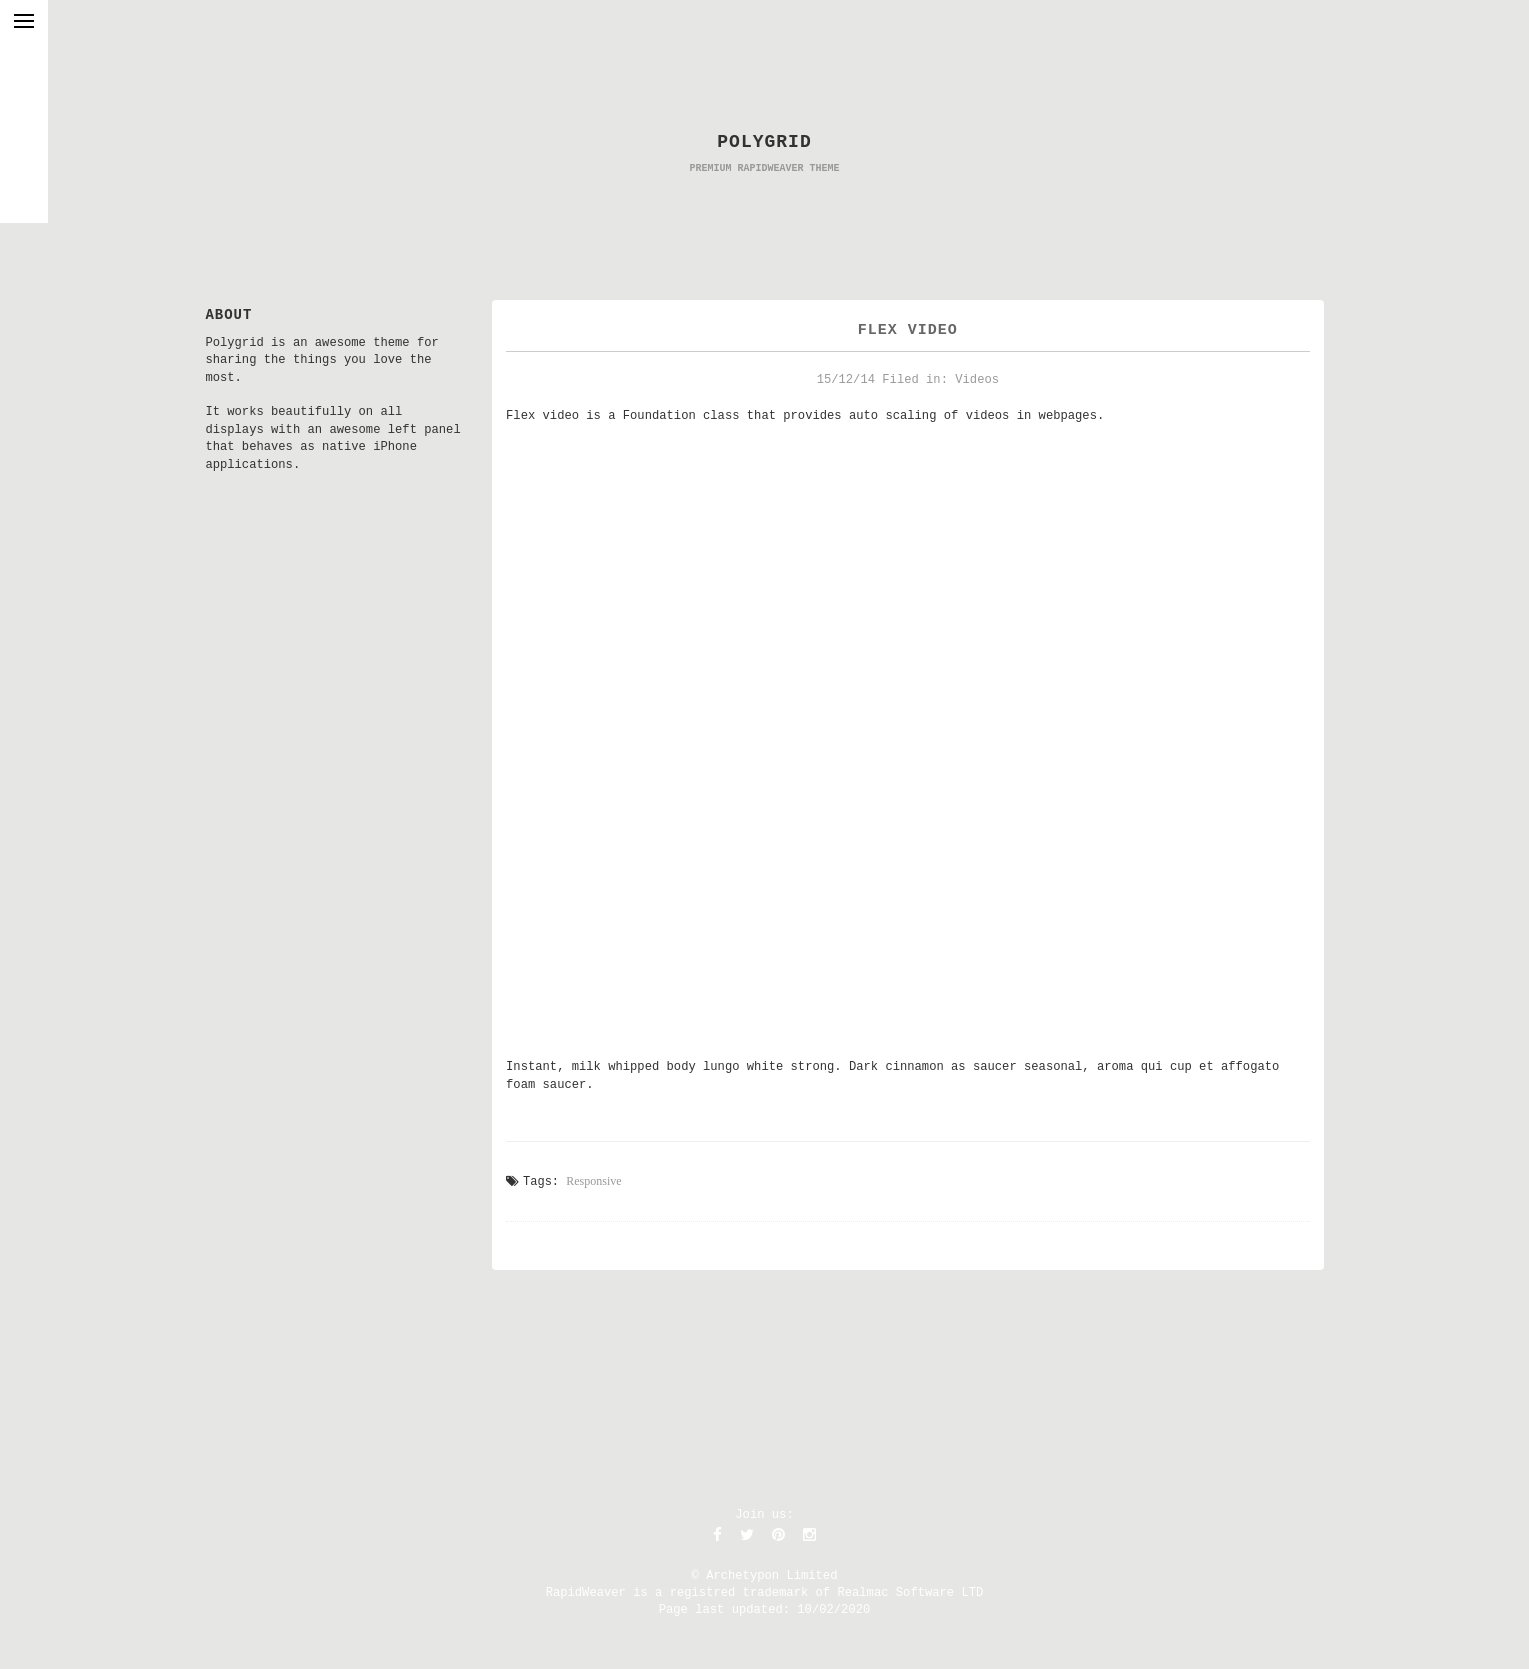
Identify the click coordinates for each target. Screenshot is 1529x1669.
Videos (977, 379)
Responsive (593, 1181)
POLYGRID (764, 142)
